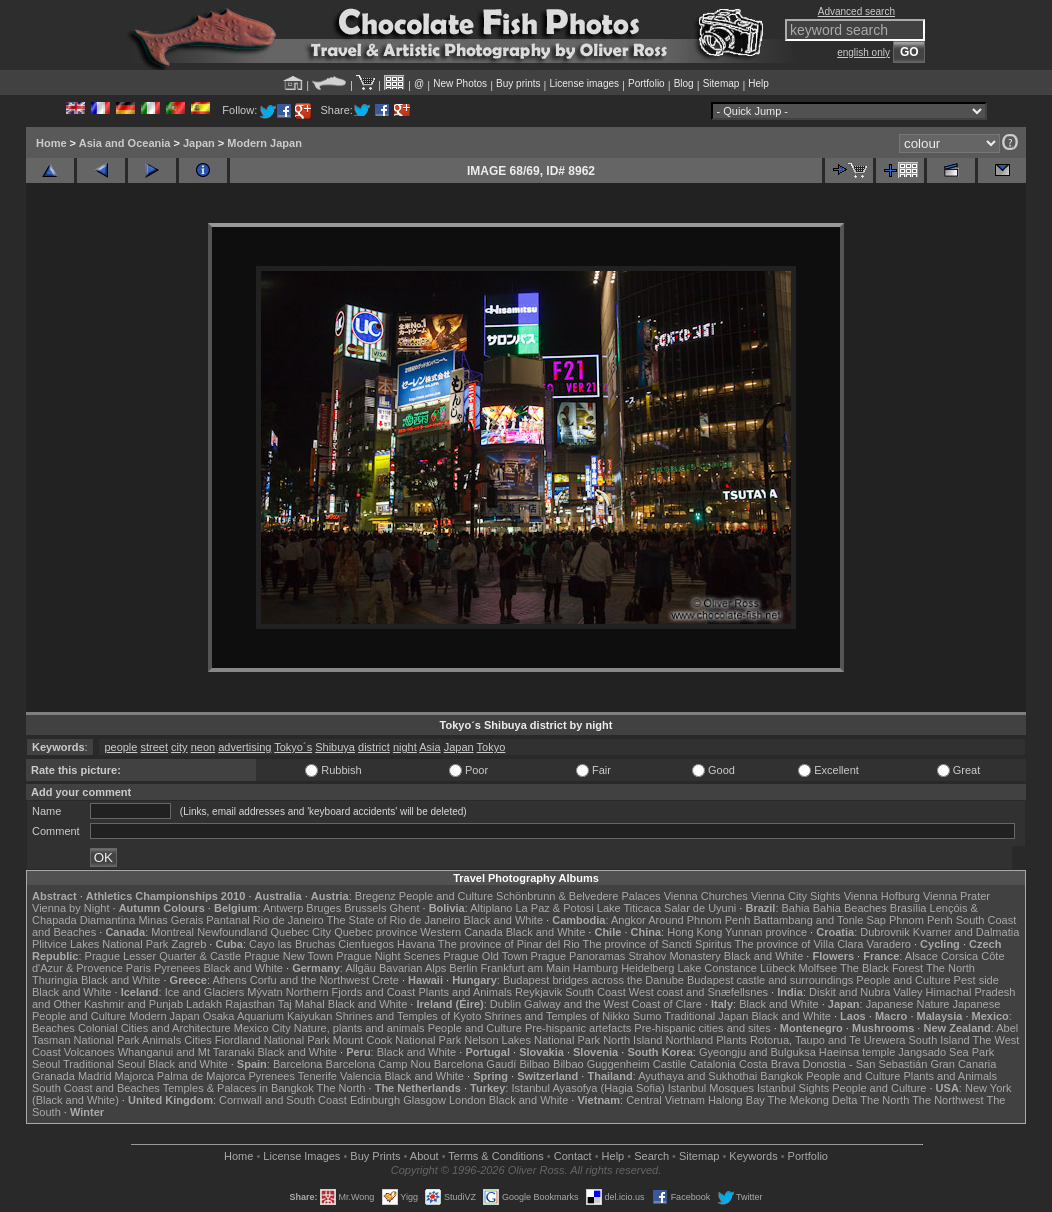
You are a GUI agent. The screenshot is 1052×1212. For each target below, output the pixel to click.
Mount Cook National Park (397, 1040)
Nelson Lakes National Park (532, 1040)
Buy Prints (375, 1156)
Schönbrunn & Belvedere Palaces (578, 896)
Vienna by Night (70, 908)
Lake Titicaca (629, 908)
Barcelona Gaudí (475, 1064)
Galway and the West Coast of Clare (613, 1004)
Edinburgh (375, 1100)
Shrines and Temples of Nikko (556, 1016)
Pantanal (227, 920)
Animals (161, 1040)
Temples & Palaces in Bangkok (238, 1088)
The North (950, 968)
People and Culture (446, 896)
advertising (244, 747)
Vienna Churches (706, 896)
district (374, 747)
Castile (670, 1064)
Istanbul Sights (793, 1088)
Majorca (134, 1076)
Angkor (628, 920)
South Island (939, 1040)
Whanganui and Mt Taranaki (186, 1052)
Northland (690, 1040)
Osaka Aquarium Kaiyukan (268, 1016)
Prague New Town (288, 956)
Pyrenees (177, 968)
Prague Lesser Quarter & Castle (163, 956)
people (120, 747)
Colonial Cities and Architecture (154, 1028)
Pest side (976, 980)
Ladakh (204, 1004)
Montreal (172, 932)
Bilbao (534, 1064)
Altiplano (491, 908)
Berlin (463, 968)
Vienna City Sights (796, 896)
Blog (684, 83)
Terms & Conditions (495, 1156)
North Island (632, 1040)
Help (758, 83)
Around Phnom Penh (699, 920)
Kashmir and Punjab (133, 1004)
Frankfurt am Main (525, 968)
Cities (198, 1040)
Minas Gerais (170, 920)
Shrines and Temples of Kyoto (408, 1016)
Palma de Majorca (201, 1076)
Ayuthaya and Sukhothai (697, 1076)
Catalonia (712, 1064)
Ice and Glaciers (204, 992)
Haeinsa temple (857, 1052)
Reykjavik (538, 992)
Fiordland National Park (272, 1040)
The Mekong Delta (813, 1100)
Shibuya (335, 747)
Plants (731, 1040)
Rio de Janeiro (288, 920)
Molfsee (818, 968)
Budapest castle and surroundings (770, 980)
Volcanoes (89, 1052)
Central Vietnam (665, 1100)
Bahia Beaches (850, 908)
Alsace (921, 956)
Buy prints (518, 83)
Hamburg (595, 968)
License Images (301, 1156)
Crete (385, 980)
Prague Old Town (485, 956)
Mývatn (264, 992)
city (179, 747)
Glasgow (424, 1100)
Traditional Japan (706, 1016)
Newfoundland (232, 932)
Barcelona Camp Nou (378, 1064)
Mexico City (262, 1028)
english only (863, 52)
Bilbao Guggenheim (601, 1064)
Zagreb (188, 944)
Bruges (323, 908)
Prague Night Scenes (388, 956)
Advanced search (856, 11)
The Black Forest (881, 968)
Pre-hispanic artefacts (578, 1028)
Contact (573, 1156)
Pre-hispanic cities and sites (702, 1028)
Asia (429, 747)
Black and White (503, 920)
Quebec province (375, 932)
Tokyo (491, 747)
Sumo (647, 1016)
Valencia (360, 1076)
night (405, 747)
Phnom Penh (921, 920)
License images (584, 83)
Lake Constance (717, 968)
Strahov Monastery (674, 956)
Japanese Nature (908, 1004)
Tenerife (317, 1076)
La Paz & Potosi (555, 908)
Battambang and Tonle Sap (819, 920)
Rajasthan (250, 1004)
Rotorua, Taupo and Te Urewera (828, 1040)
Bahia (796, 908)
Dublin (505, 1004)
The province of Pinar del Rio (509, 944)
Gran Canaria (963, 1064)
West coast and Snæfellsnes (698, 992)
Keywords (753, 1156)
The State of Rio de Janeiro (394, 920)
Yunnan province (766, 932)
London (467, 1100)
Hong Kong (694, 932)
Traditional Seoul (104, 1064)
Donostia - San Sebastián (865, 1064)
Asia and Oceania (125, 143)
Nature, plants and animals (359, 1028)
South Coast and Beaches (96, 1088)
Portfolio (646, 83)
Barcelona (298, 1064)
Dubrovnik (885, 932)
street (155, 747)
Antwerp (283, 908)
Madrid (95, 1076)
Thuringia (55, 980)
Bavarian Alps (412, 968)
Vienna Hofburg (882, 896)
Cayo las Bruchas (292, 944)
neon (203, 747)
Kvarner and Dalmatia (966, 932)
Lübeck (777, 968)
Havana (416, 944)
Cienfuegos (366, 944)
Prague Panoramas (578, 956)
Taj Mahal (301, 1004)
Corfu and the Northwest (309, 980)
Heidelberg (647, 968)
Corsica (959, 956)
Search (651, 1156)
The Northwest (948, 1100)
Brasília (908, 908)
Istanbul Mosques (711, 1088)
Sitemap (721, 83)
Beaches (53, 1028)
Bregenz (375, 896)
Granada (53, 1076)
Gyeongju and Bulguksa (757, 1052)
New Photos (460, 83)
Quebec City (301, 932)
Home (51, 143)
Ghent (405, 908)
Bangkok (781, 1076)
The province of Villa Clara (799, 944)
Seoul (46, 1064)
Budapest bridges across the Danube (593, 980)
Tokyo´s (293, 747)
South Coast (595, 992)
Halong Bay (736, 1100)
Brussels (365, 908)
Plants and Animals (465, 992)
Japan (199, 143)
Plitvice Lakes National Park (100, 944)
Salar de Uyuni (700, 908)
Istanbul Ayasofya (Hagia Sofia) (587, 1088)
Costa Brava (769, 1064)
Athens (229, 980)
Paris (138, 968)
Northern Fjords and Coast (351, 992)
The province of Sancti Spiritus (657, 944)
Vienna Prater (956, 896)
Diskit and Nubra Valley (866, 992)
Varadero (888, 944)
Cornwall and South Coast (283, 1100)
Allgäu (360, 968)
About (424, 1156)
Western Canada (461, 932)
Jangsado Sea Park (946, 1052)
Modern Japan (264, 143)
